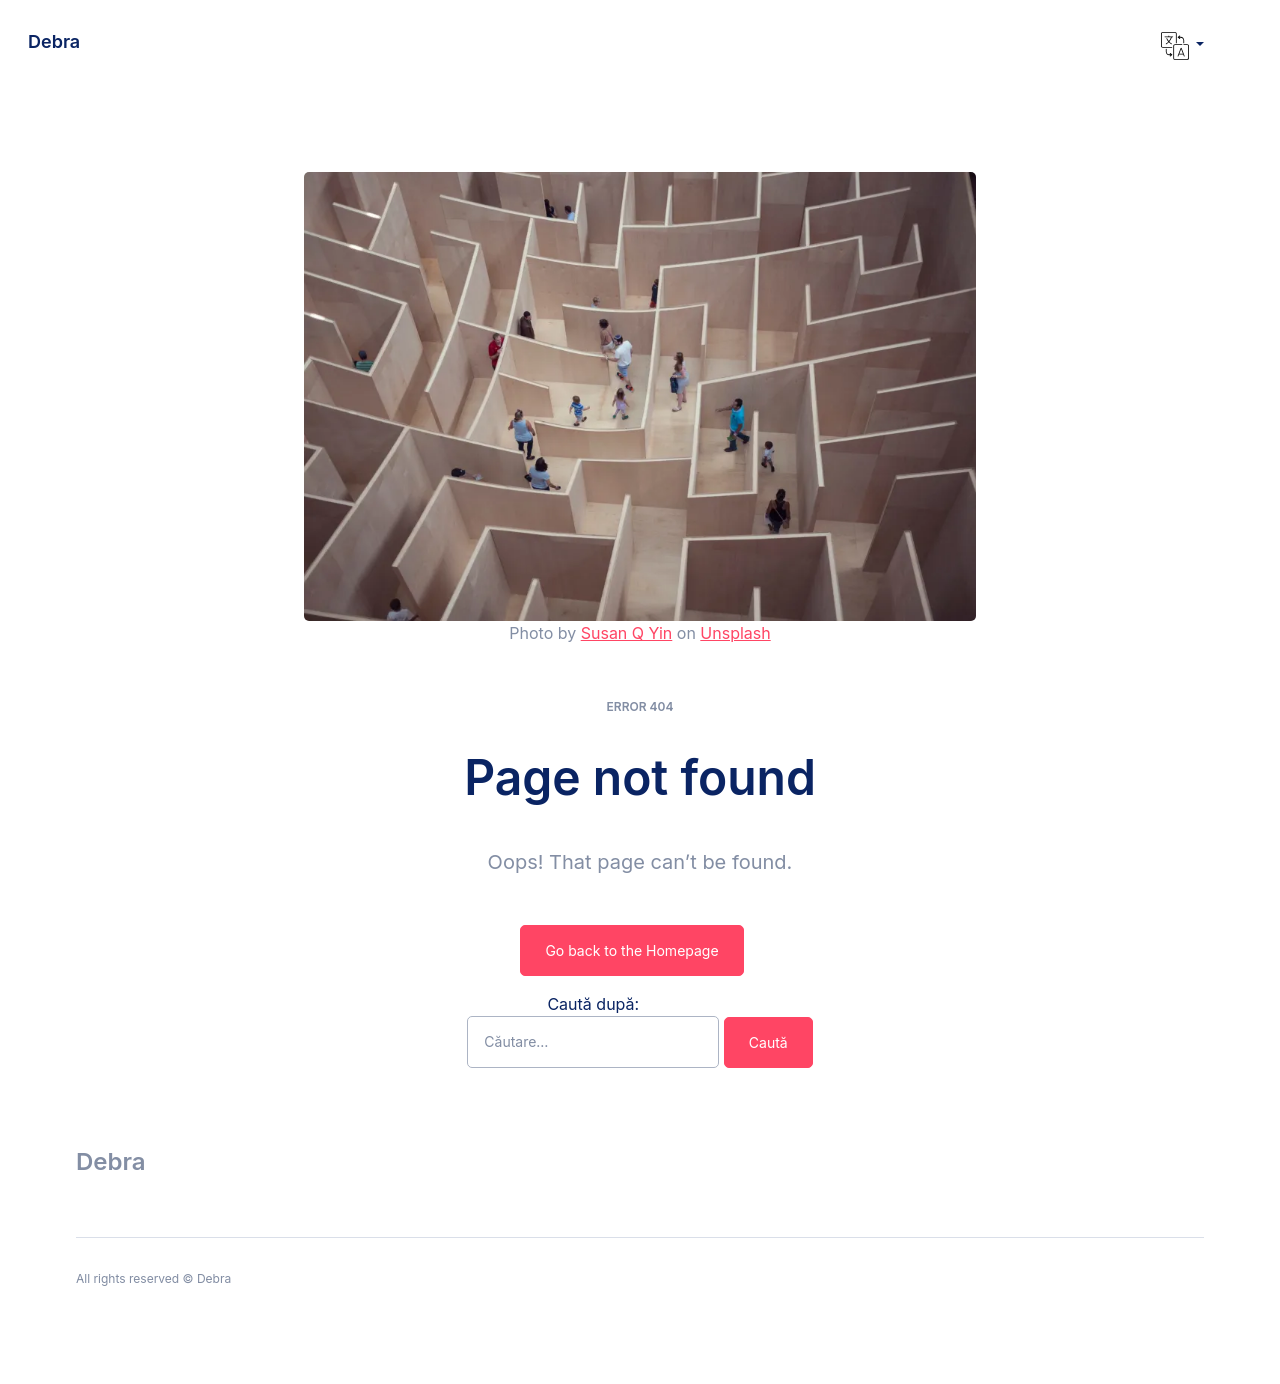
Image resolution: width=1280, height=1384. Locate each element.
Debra (54, 41)
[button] (1182, 46)
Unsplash (735, 633)
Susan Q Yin (627, 633)
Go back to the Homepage (631, 950)
